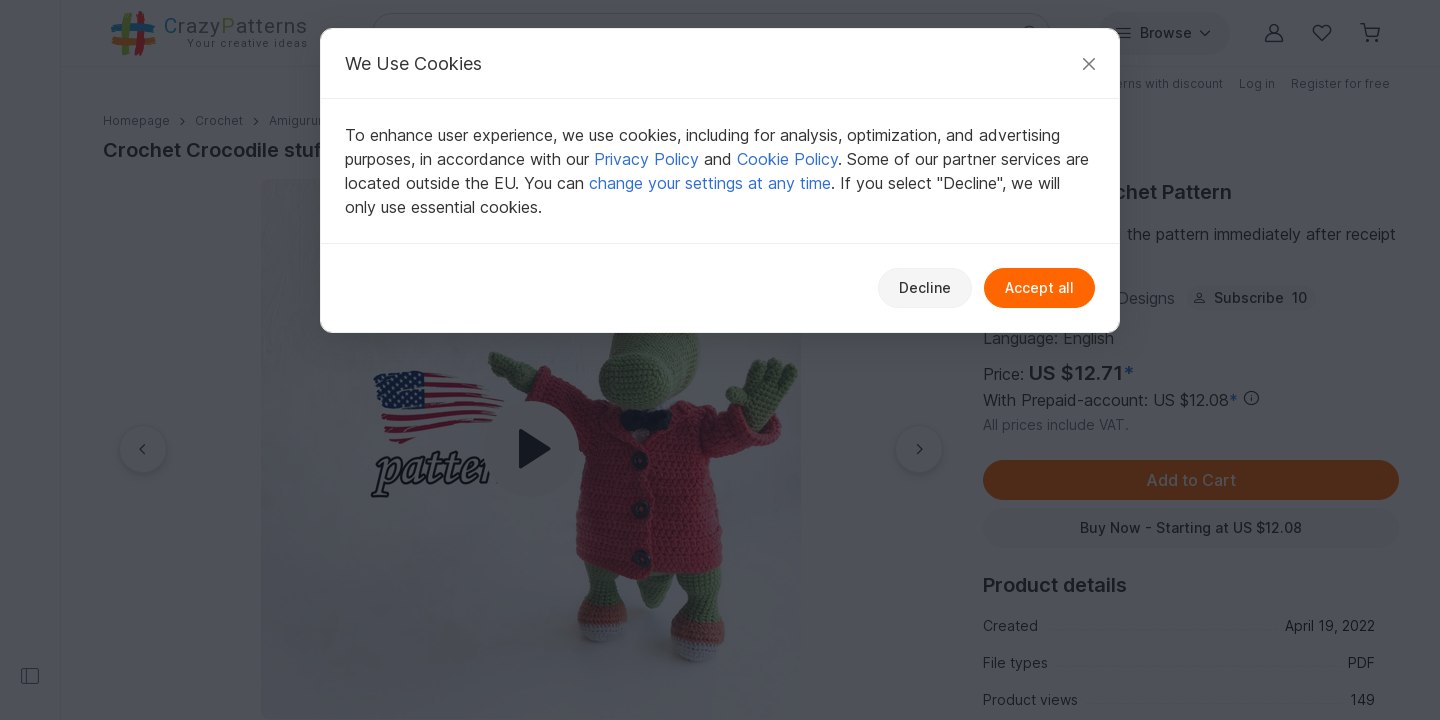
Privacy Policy (646, 159)
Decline (925, 287)
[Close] (1089, 63)
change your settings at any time (710, 183)
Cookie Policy (787, 159)
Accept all (1039, 287)
